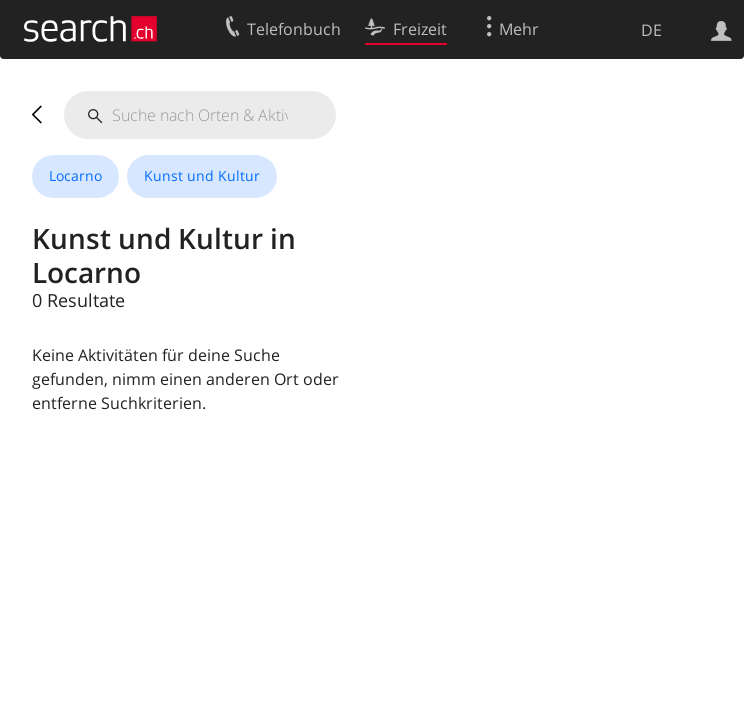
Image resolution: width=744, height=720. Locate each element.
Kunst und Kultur (202, 175)
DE (651, 30)
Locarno (75, 175)
